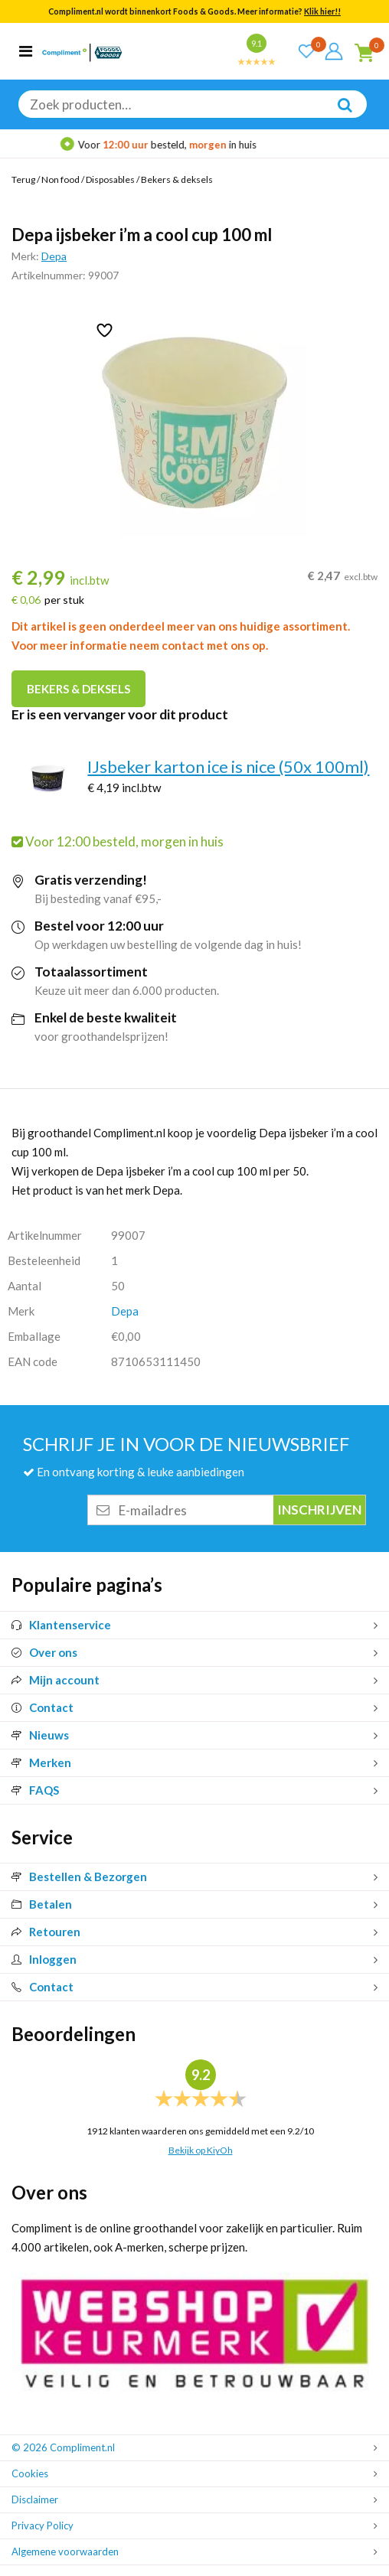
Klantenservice (61, 1625)
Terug (23, 179)
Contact (42, 1707)
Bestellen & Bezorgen (79, 1876)
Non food (60, 179)
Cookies (29, 2473)
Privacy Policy (42, 2525)
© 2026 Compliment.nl (63, 2447)
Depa (54, 255)
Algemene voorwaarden (65, 2551)
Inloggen (44, 1959)
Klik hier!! (322, 11)
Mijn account (55, 1680)
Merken (41, 1762)
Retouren (45, 1932)
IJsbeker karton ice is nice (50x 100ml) (228, 766)
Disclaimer (34, 2499)
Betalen (41, 1904)
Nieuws (40, 1735)
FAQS (35, 1790)
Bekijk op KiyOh (200, 2150)
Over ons (44, 1652)
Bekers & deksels (177, 179)
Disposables (110, 179)
